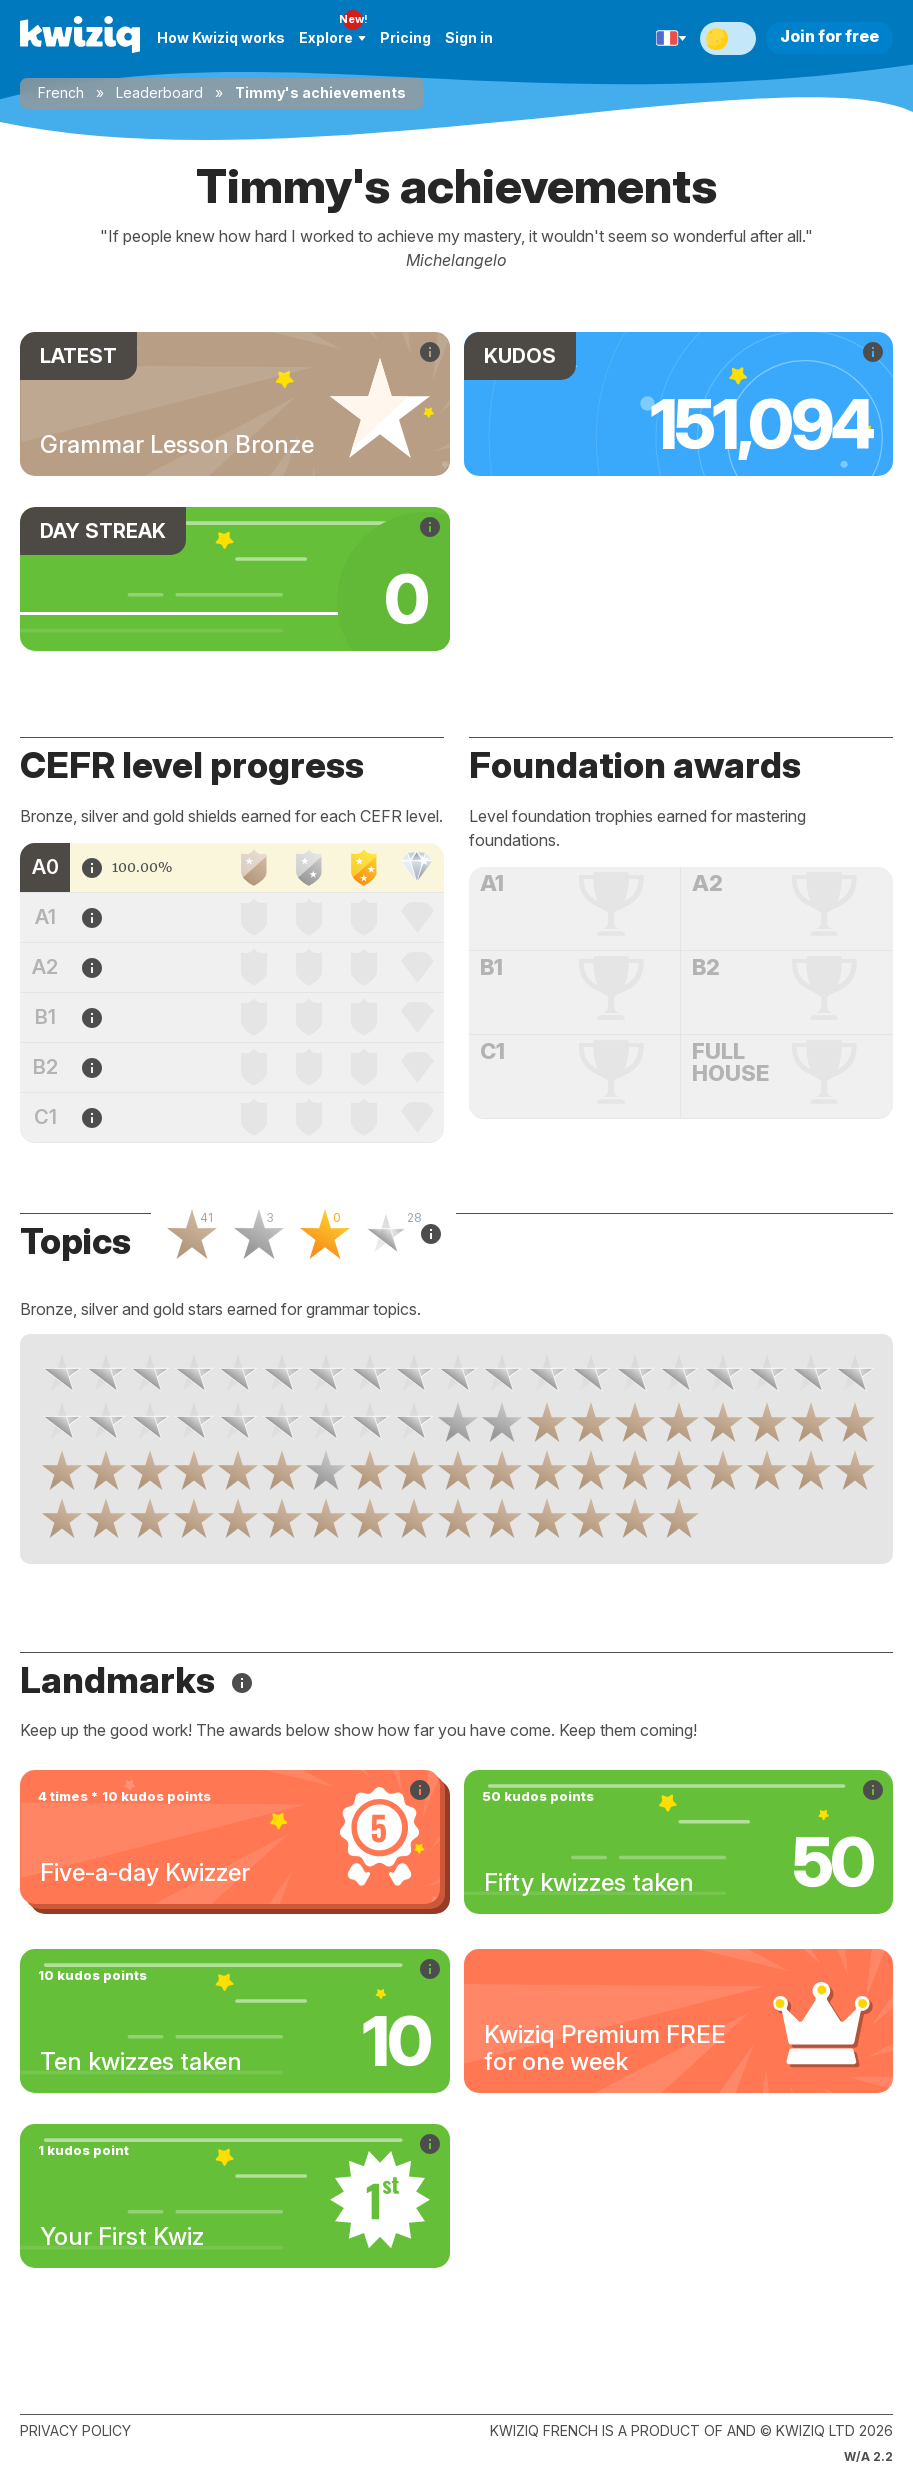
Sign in (469, 37)
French (61, 92)
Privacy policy (75, 2430)
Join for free (829, 36)
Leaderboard (159, 92)
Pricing (405, 37)
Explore (332, 37)
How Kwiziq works (221, 37)
